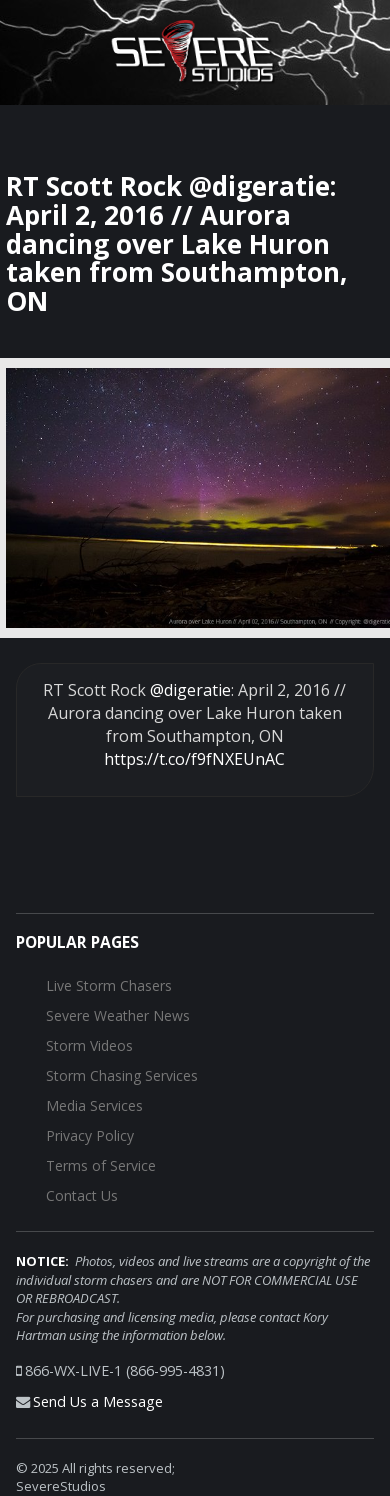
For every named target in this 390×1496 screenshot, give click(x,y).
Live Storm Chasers (109, 985)
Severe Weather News (118, 1015)
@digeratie (190, 690)
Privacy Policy (90, 1135)
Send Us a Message (98, 1401)
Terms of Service (101, 1165)
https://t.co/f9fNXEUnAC (194, 759)
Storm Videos (89, 1045)
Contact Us (82, 1195)
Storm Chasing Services (122, 1075)
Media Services (94, 1105)
